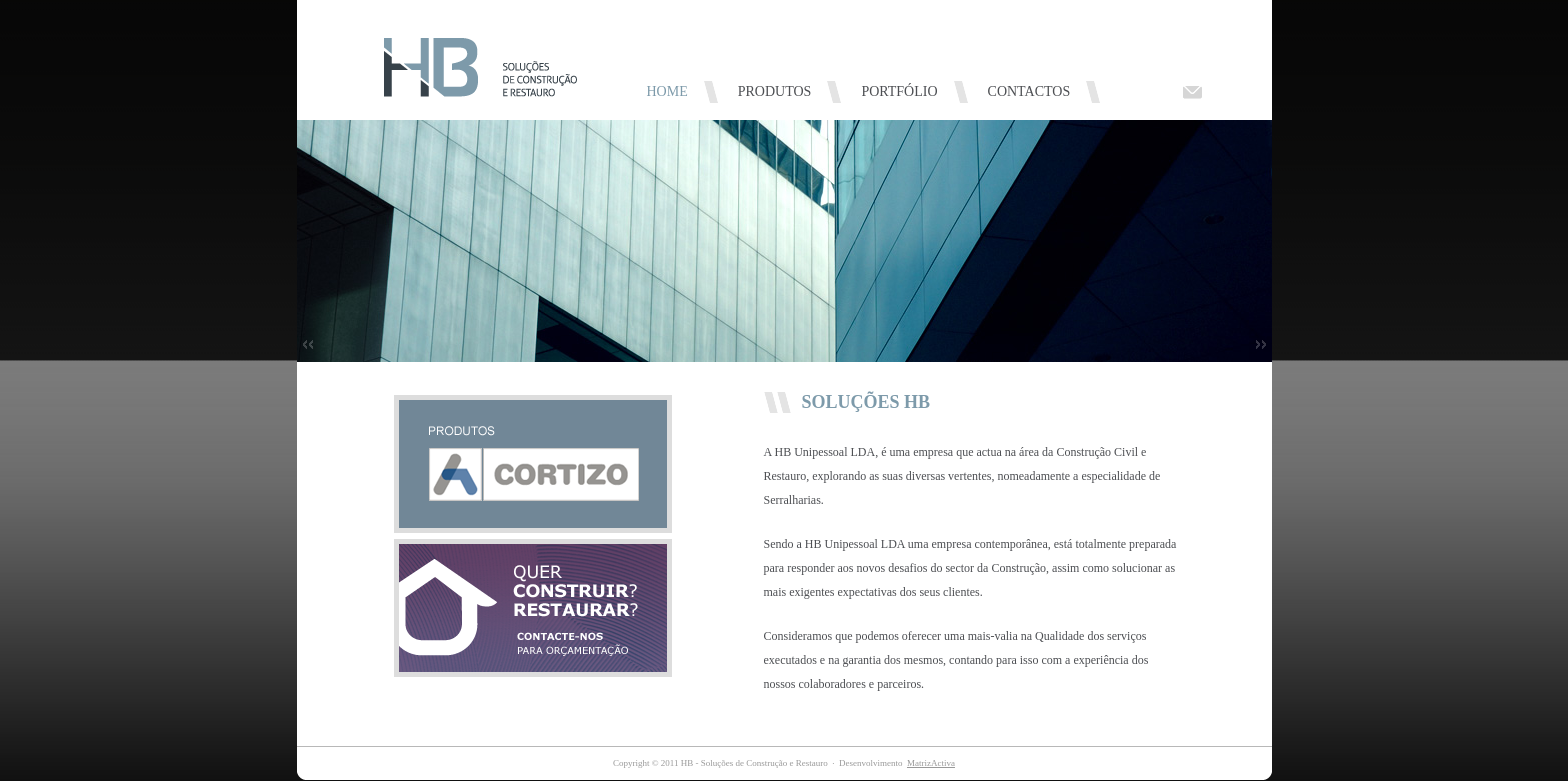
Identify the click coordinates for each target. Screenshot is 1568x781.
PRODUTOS (775, 91)
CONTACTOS (1029, 91)
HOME (667, 91)
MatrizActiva (931, 763)
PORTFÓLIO (899, 91)
